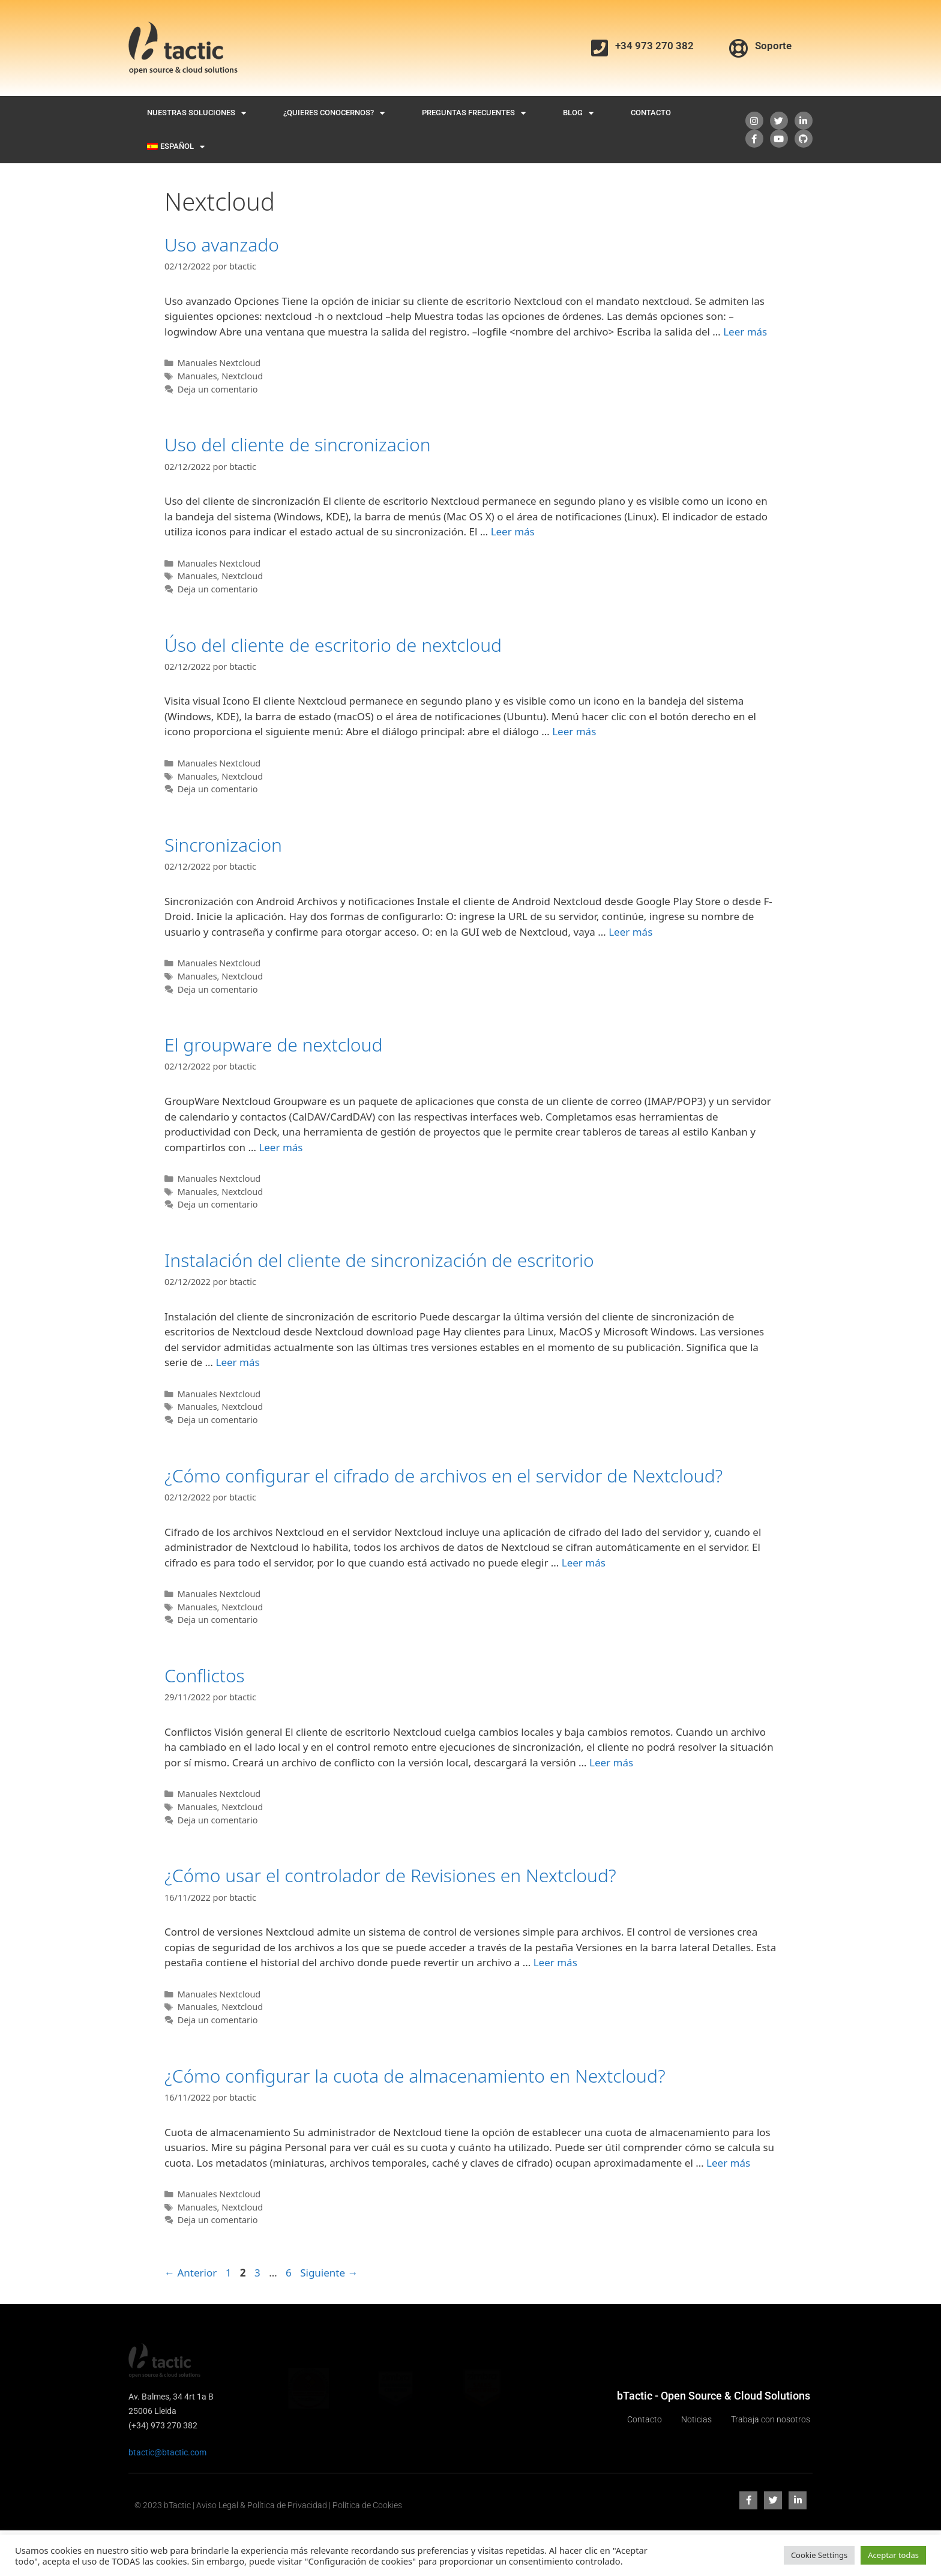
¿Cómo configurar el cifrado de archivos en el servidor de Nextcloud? (443, 1475)
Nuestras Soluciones (196, 113)
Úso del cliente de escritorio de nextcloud (333, 645)
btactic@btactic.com (167, 2452)
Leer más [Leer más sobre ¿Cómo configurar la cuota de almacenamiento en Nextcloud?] (728, 2163)
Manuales (197, 376)
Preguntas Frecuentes (474, 113)
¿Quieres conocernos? (334, 113)
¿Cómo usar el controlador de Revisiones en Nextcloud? (390, 1875)
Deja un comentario (218, 389)
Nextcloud (242, 376)
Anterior (190, 2273)
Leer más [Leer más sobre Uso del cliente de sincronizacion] (513, 531)
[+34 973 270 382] (599, 48)
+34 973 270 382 (654, 46)
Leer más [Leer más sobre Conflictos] (611, 1762)
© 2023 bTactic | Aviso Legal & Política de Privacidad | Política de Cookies (268, 2505)
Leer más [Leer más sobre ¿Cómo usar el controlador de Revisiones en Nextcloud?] (555, 1962)
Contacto (651, 112)
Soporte (773, 46)
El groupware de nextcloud (273, 1044)
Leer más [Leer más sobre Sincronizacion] (630, 932)
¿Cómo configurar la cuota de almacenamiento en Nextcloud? (415, 2075)
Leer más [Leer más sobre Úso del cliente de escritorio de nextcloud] (574, 731)
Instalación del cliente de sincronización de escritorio (379, 1260)
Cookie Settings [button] (819, 2555)
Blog (578, 113)
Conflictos (204, 1675)
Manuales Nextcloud (219, 363)
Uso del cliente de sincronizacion (297, 444)
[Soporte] (738, 48)
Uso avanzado (221, 244)
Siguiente (329, 2273)
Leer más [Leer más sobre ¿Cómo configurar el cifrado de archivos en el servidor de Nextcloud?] (584, 1562)
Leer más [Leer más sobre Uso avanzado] (745, 332)
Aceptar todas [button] (893, 2555)
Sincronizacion (223, 844)
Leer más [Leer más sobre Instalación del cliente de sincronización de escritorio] (237, 1362)
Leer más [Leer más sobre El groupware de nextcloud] (280, 1147)
